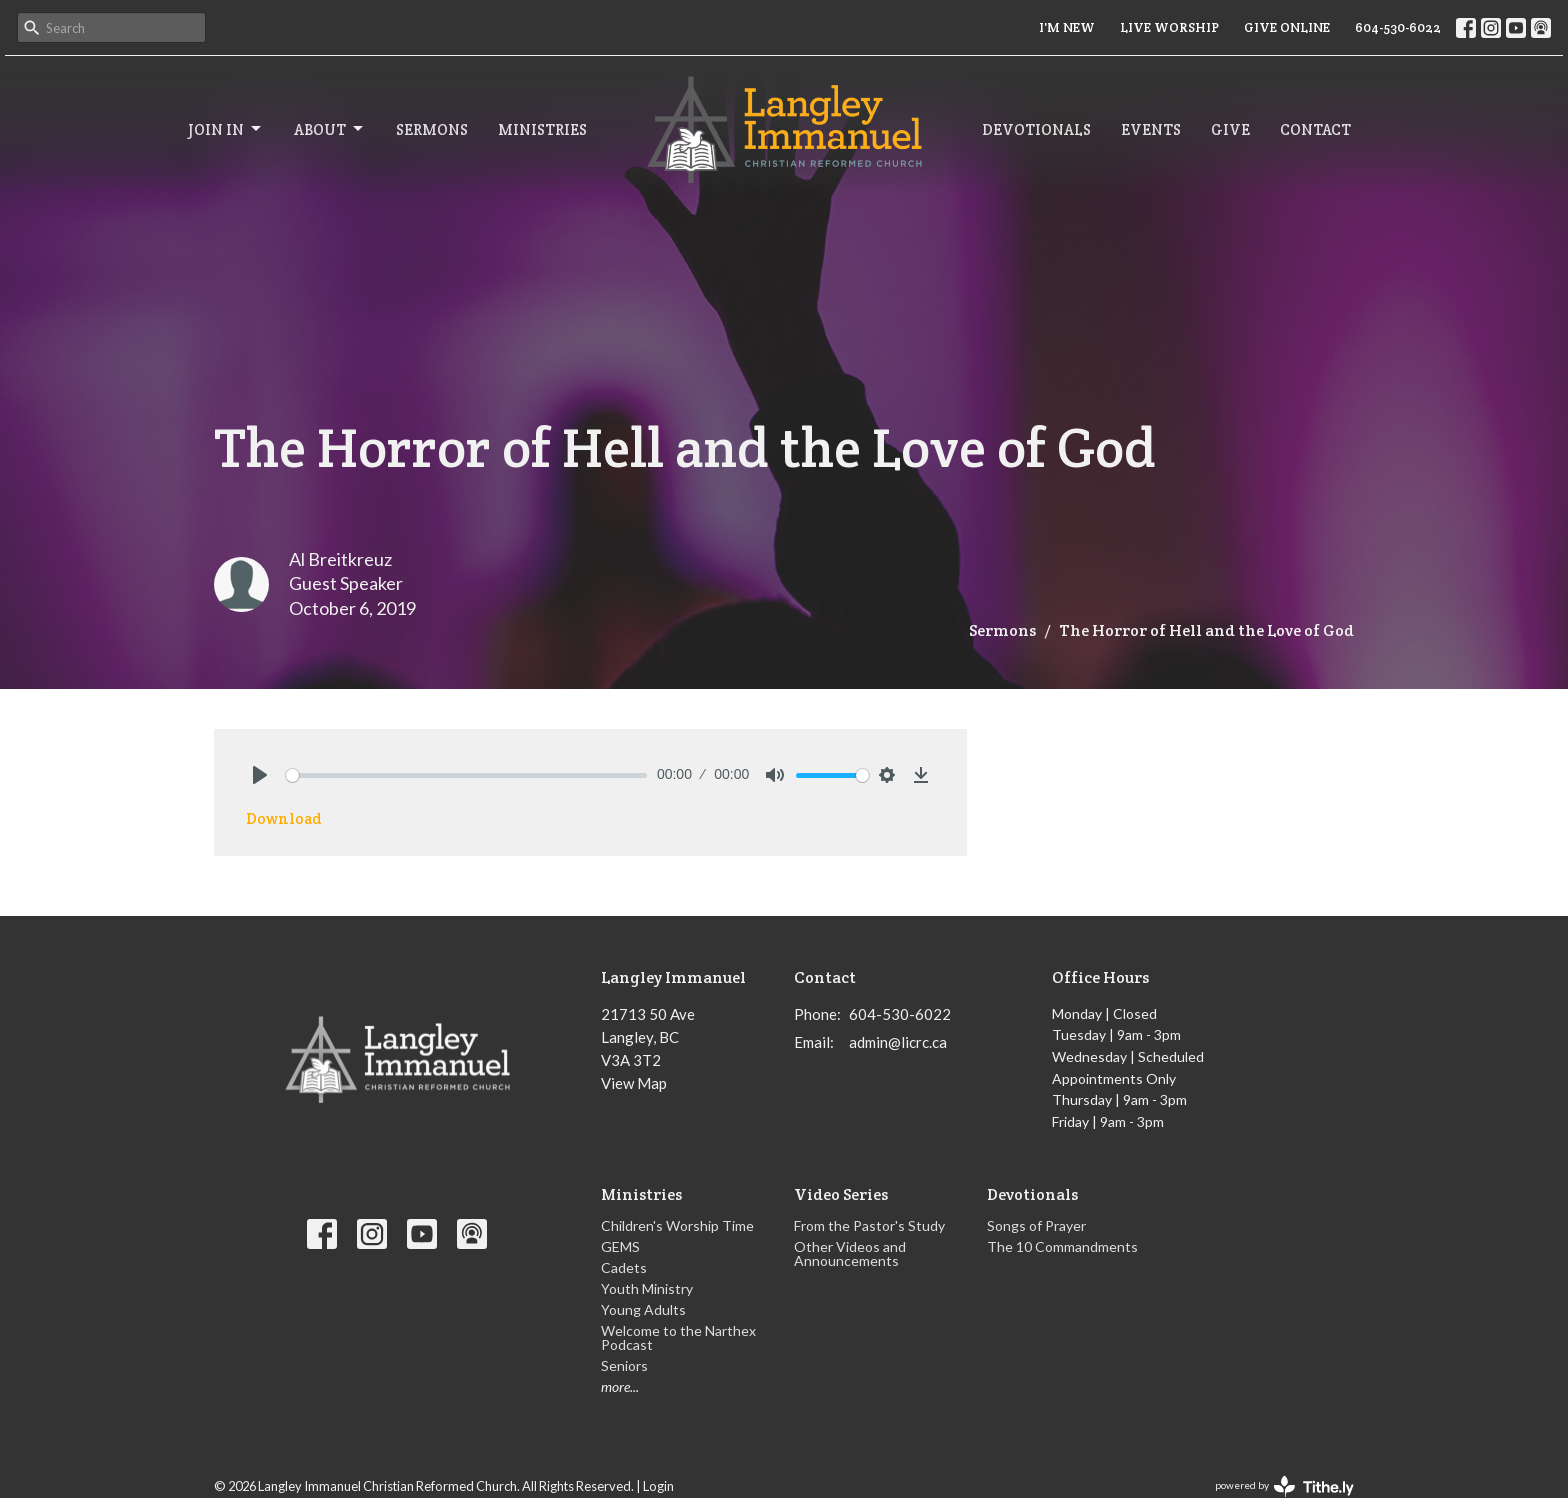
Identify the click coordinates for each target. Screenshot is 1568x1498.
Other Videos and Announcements (850, 1253)
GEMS (620, 1246)
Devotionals (1036, 129)
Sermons (432, 129)
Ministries (542, 129)
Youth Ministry (647, 1288)
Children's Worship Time (677, 1225)
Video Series (841, 1194)
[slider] (466, 775)
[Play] (260, 775)
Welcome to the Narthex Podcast (678, 1337)
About (330, 129)
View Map (634, 1083)
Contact (1315, 129)
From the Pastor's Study (869, 1225)
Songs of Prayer (1036, 1225)
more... (620, 1386)
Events (1151, 129)
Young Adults (643, 1309)
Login (658, 1486)
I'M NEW (1067, 27)
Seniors (624, 1365)
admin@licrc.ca (898, 1042)
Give (1230, 129)
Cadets (624, 1267)
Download (284, 818)
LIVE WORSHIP (1169, 27)
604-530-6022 (1398, 27)
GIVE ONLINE (1287, 27)
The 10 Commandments (1062, 1246)
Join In (226, 129)
